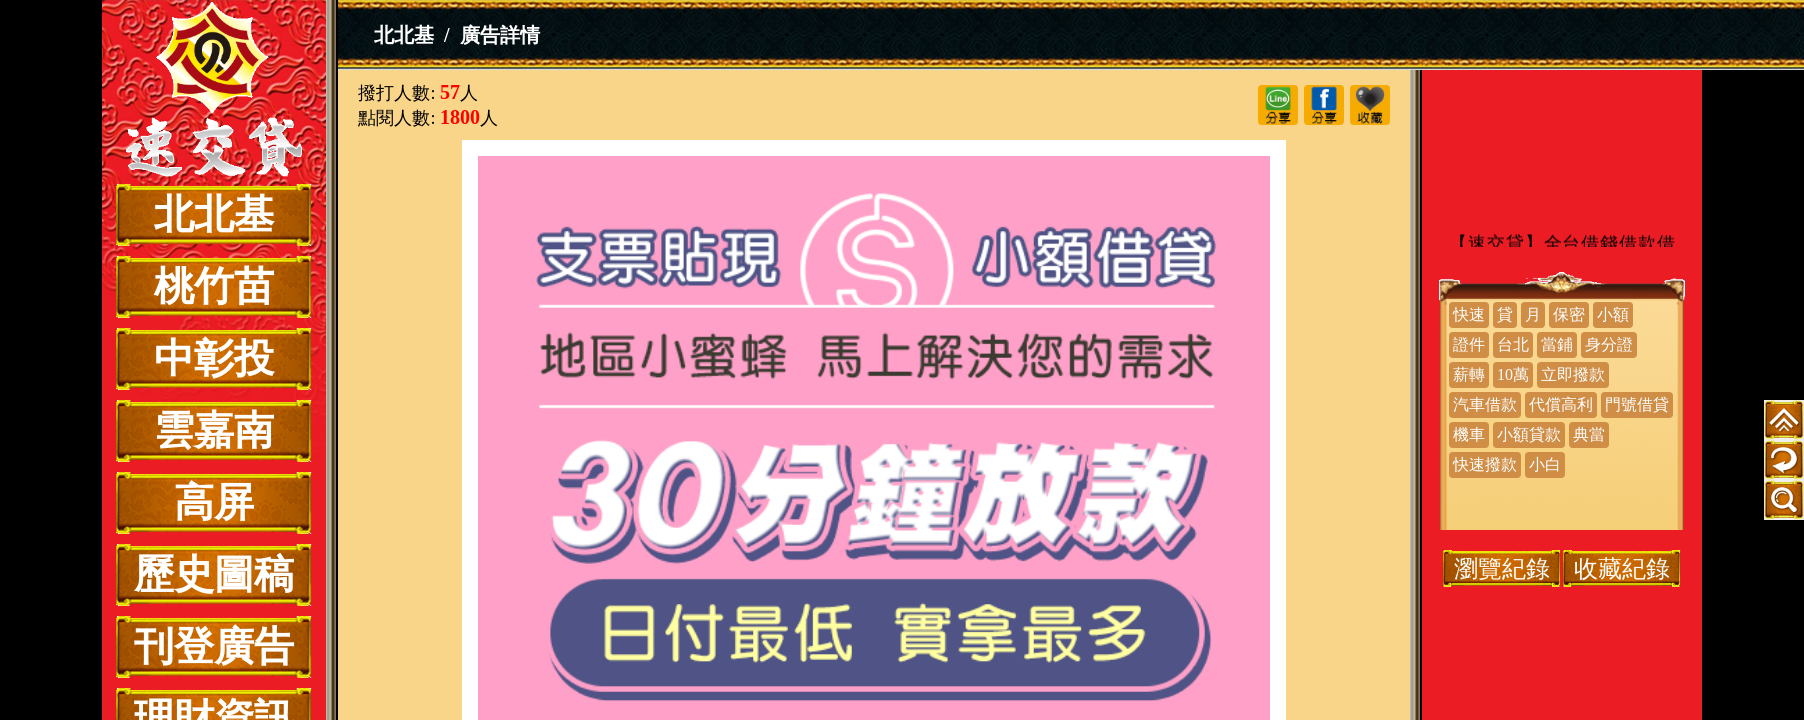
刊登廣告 (214, 646)
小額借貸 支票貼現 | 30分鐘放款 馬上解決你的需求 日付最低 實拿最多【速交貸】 (214, 92)
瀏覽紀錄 (1502, 568)
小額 (1613, 314)
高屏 (214, 502)
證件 (1469, 344)
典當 (1589, 434)
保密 (1569, 314)
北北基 (214, 214)
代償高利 (1561, 404)
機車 (1469, 434)
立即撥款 (1573, 374)
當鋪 (1557, 344)
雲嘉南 (214, 430)
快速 (1469, 314)
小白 (1545, 464)
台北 (1513, 344)
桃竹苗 (214, 286)
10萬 (1513, 374)
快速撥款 (1485, 464)
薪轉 (1469, 374)
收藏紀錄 (1622, 568)
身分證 (1609, 344)
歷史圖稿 (214, 574)
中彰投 (214, 358)
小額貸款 (1529, 434)
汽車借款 (1485, 404)
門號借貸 (1637, 404)
